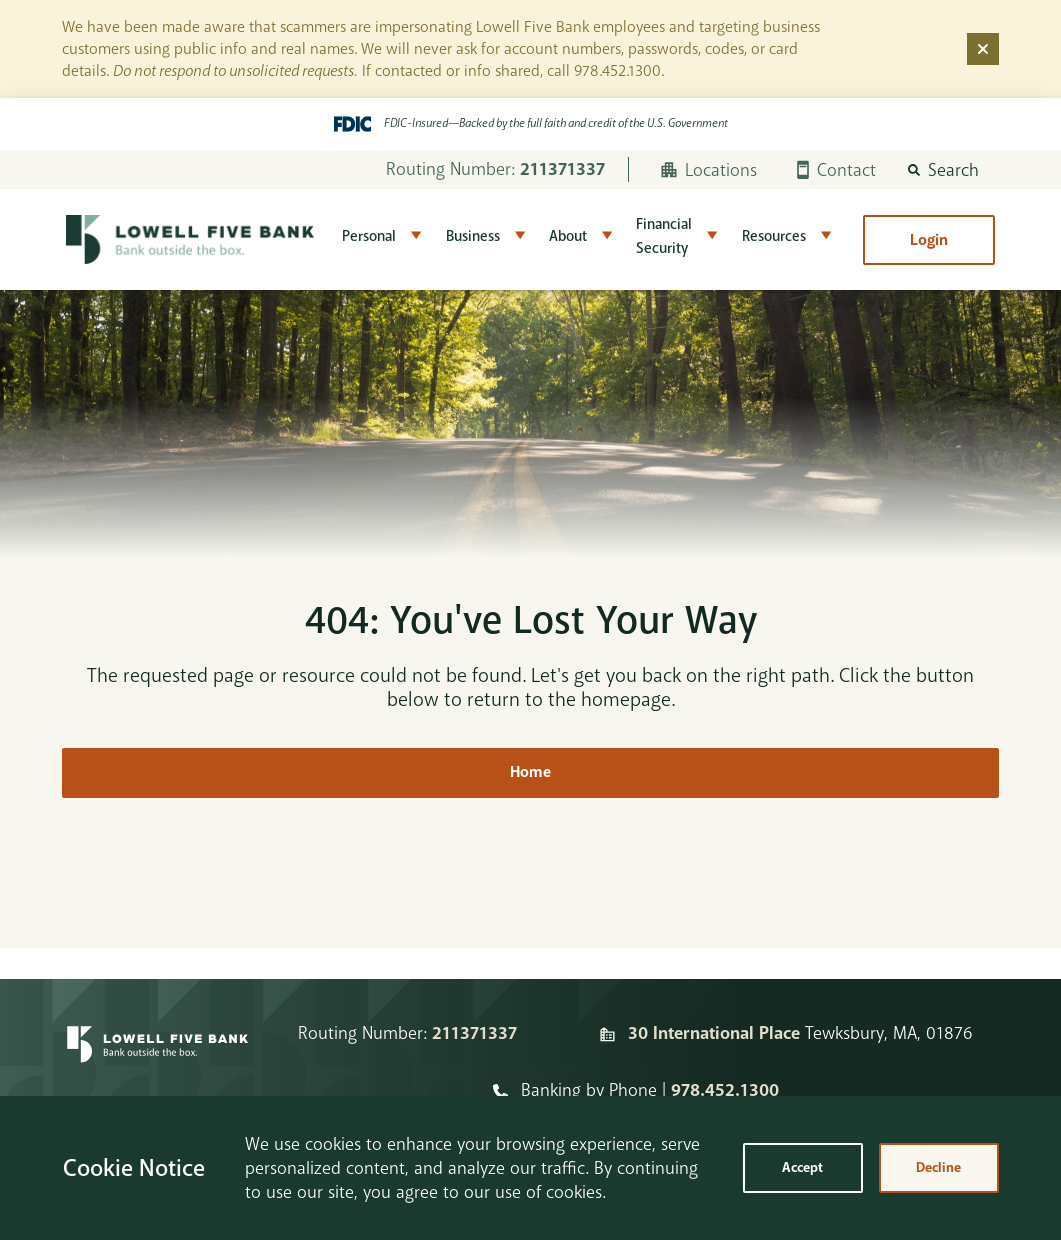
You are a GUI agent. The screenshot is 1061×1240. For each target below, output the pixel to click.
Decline (938, 1167)
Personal (369, 236)
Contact (836, 170)
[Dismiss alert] (983, 49)
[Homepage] (157, 1062)
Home (530, 773)
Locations (709, 170)
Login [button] (929, 240)
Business (473, 236)
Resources (774, 236)
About (568, 236)
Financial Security (664, 236)
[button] (943, 170)
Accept (802, 1167)
